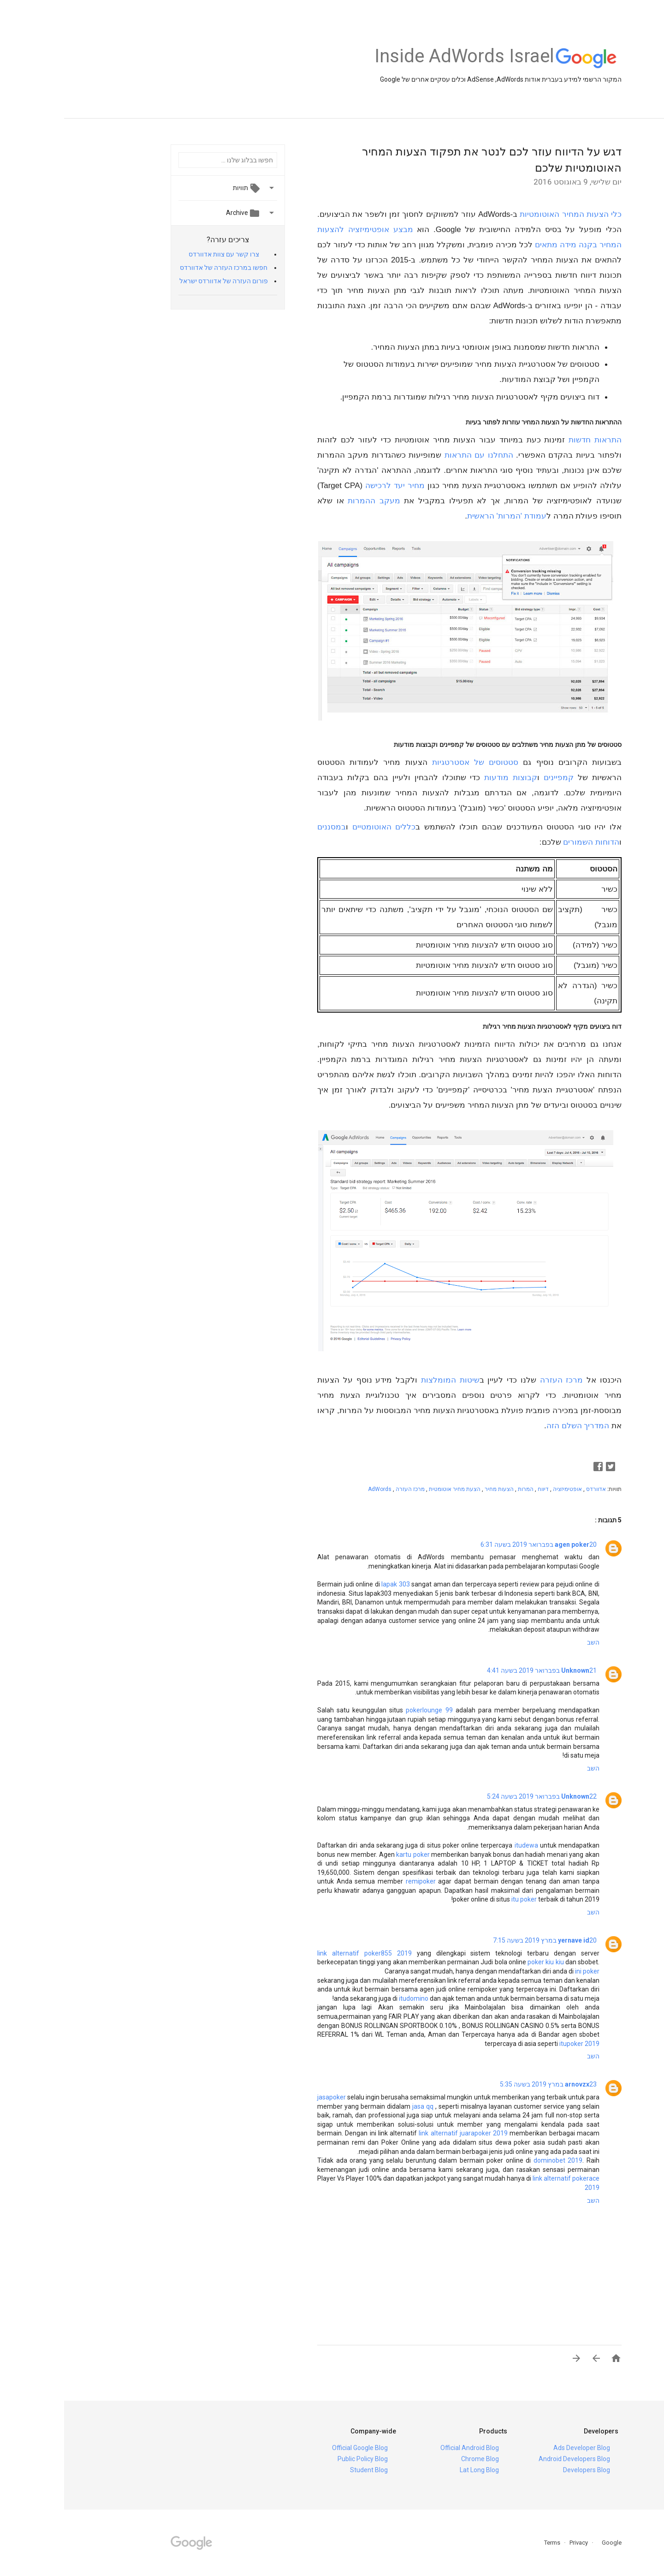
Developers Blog (522, 2470)
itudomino (349, 1998)
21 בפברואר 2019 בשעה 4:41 (478, 1670)
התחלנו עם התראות (414, 455)
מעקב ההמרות (310, 500)
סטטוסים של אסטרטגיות (411, 762)
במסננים (267, 827)
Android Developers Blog (510, 2459)
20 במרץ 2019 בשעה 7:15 (481, 1940)
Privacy (514, 2542)
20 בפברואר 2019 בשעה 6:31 (474, 1544)
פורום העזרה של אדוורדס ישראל (159, 281)
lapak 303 (331, 1584)
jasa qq (358, 2106)
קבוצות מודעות (446, 777)
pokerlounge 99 (365, 1710)
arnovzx (513, 2084)
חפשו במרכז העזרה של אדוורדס (159, 267)
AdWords (315, 1489)
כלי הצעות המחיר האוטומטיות (506, 214)
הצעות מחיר (434, 1489)
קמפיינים (495, 777)
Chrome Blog (416, 2459)
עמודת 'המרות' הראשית (442, 516)
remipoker (357, 1881)
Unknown (511, 1670)
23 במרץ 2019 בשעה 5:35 (484, 2084)
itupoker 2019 (515, 2043)
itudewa (462, 1845)
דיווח (478, 1489)
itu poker (460, 1899)
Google (544, 2542)
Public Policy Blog (298, 2459)
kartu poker (349, 1854)
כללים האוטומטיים (320, 827)
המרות (460, 1489)
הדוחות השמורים (527, 842)
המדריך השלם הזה (513, 1425)
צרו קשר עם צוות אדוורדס (160, 254)
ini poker (523, 1971)
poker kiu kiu (481, 1962)
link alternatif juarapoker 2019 (399, 2133)
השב (529, 1642)
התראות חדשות (530, 439)
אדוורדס (531, 1489)
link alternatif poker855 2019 (300, 1953)
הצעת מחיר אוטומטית (389, 1489)
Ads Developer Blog (517, 2447)
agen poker (508, 1544)
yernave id (509, 1940)
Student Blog (305, 2470)
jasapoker (267, 2097)
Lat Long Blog (415, 2470)
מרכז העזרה (497, 1380)
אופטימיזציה (502, 1489)
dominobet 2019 (494, 2160)
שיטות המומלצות (386, 1380)
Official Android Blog (405, 2447)
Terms (488, 2542)
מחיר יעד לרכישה (331, 485)
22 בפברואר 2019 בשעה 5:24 (478, 1796)
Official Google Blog (296, 2447)
